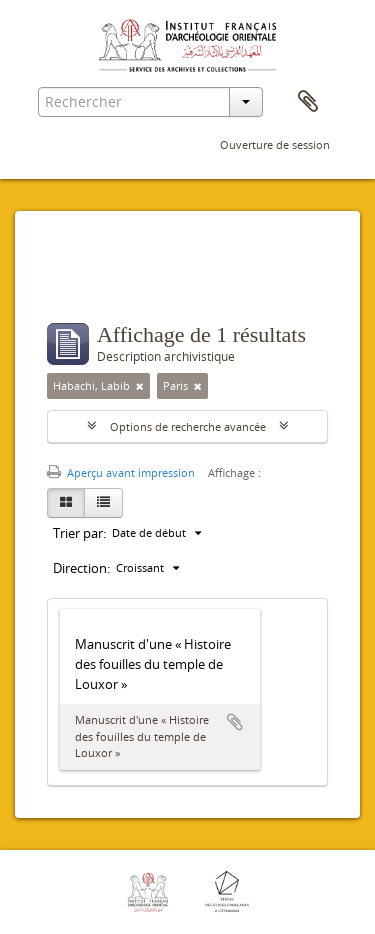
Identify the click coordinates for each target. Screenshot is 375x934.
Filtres (90, 283)
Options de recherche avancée (188, 426)
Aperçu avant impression (121, 472)
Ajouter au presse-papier (235, 722)
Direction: (81, 568)
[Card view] (66, 503)
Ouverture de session (275, 144)
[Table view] (103, 503)
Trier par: (79, 533)
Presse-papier (308, 102)
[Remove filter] (140, 386)
